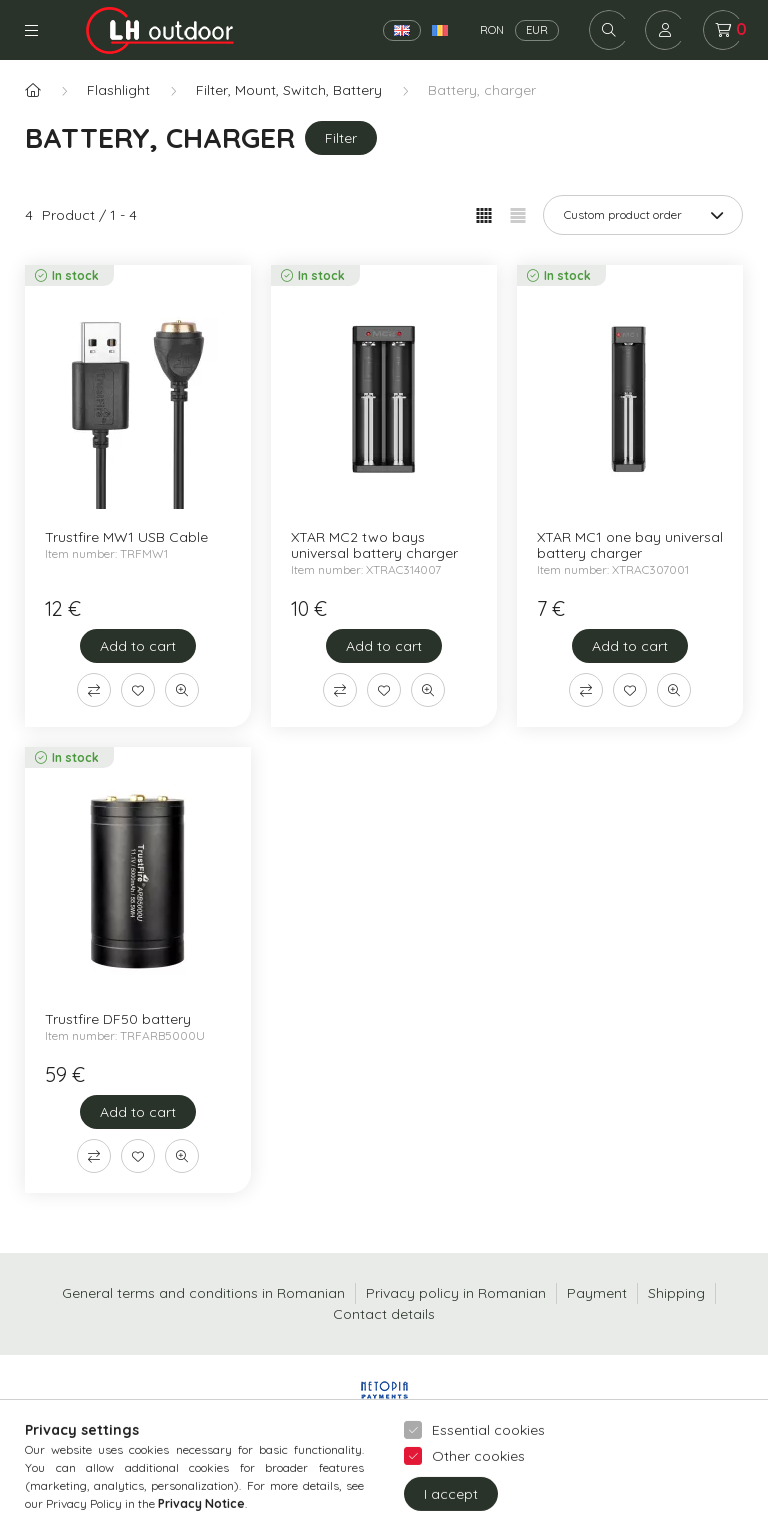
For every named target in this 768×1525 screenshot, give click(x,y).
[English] (402, 30)
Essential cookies (488, 1471)
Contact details (384, 1314)
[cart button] (723, 30)
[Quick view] (182, 690)
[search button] (609, 30)
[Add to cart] (138, 646)
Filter (341, 138)
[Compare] (94, 690)
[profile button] (665, 30)
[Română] (440, 30)
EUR (537, 30)
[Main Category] (33, 90)
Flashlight (118, 90)
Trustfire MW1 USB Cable (126, 537)
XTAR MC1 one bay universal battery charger (630, 545)
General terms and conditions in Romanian (203, 1293)
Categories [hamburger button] (31, 30)
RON (492, 30)
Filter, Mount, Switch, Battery (289, 90)
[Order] (643, 215)
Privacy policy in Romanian (456, 1293)
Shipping (676, 1293)
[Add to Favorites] (138, 690)
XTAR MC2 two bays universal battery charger (374, 545)
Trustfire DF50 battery (118, 1019)
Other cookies (478, 1497)
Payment (597, 1293)
